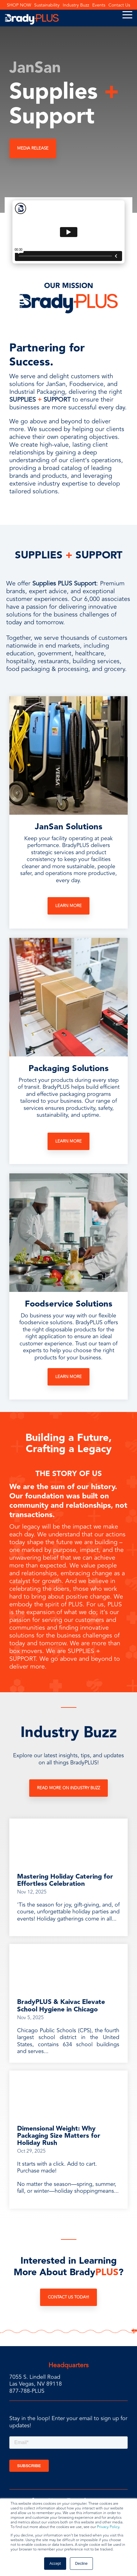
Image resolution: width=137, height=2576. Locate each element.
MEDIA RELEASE (32, 148)
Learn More (68, 906)
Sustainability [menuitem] (47, 5)
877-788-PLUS (26, 2391)
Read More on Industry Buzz (68, 1788)
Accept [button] (55, 2563)
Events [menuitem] (98, 5)
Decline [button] (81, 2563)
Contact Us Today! (68, 2297)
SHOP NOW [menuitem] (19, 5)
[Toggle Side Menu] (127, 14)
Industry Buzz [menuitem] (76, 5)
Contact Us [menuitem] (119, 5)
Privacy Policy (108, 2527)
